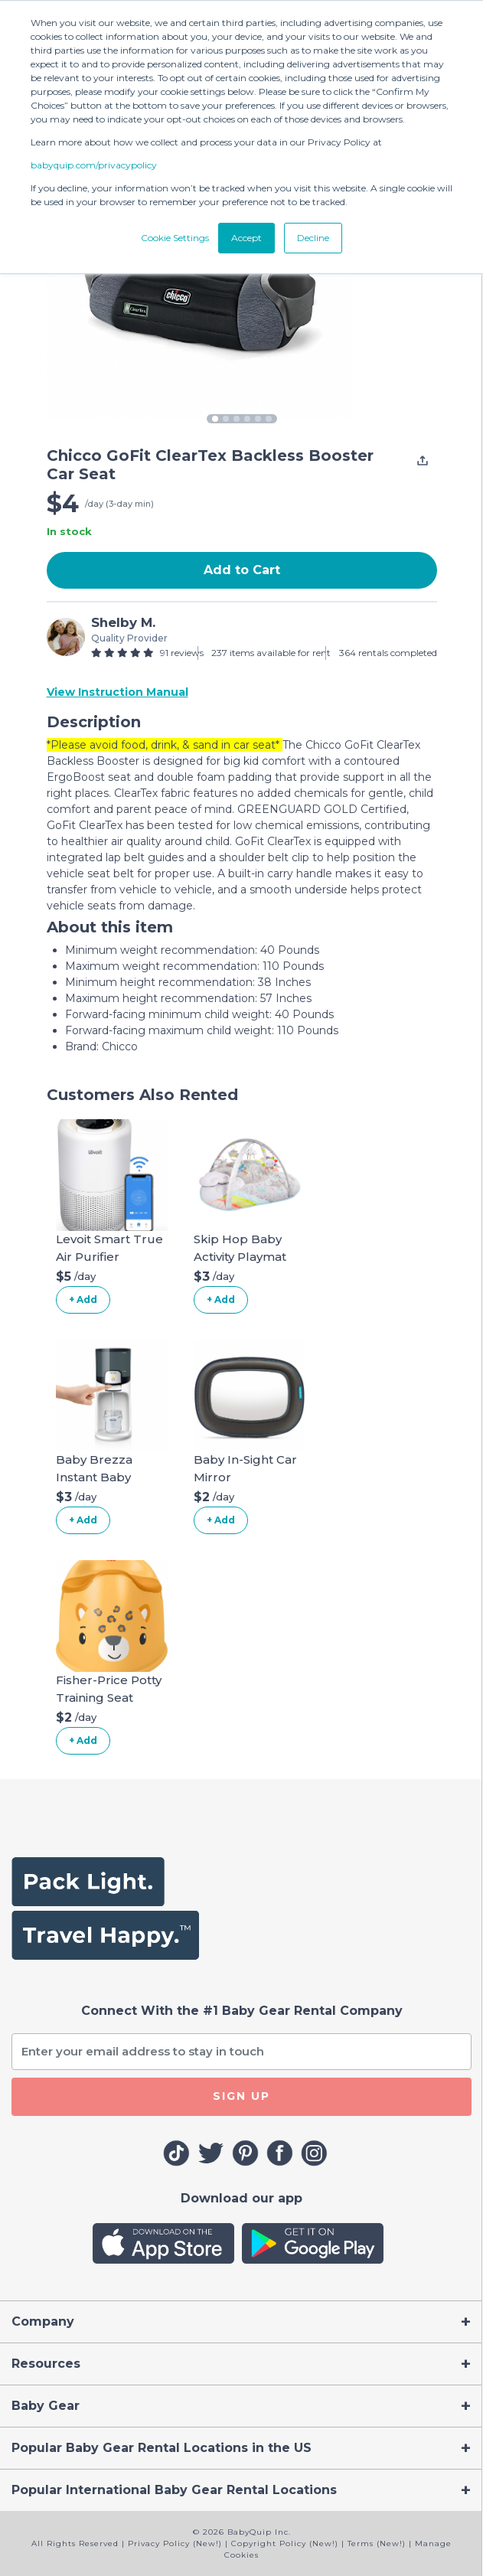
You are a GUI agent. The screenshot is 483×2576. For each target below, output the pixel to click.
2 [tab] (226, 419)
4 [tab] (247, 419)
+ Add (83, 1299)
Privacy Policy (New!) (175, 2543)
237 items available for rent (271, 652)
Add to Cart (242, 570)
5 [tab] (258, 419)
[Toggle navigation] (241, 2322)
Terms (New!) (377, 2543)
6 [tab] (269, 419)
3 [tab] (236, 419)
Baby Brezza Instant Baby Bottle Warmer (101, 1476)
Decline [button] (313, 237)
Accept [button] (246, 237)
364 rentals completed (388, 652)
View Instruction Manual (117, 692)
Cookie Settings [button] (175, 237)
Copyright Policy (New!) (284, 2543)
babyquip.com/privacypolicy (94, 165)
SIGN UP (241, 2096)
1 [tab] (215, 419)
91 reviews (182, 652)
